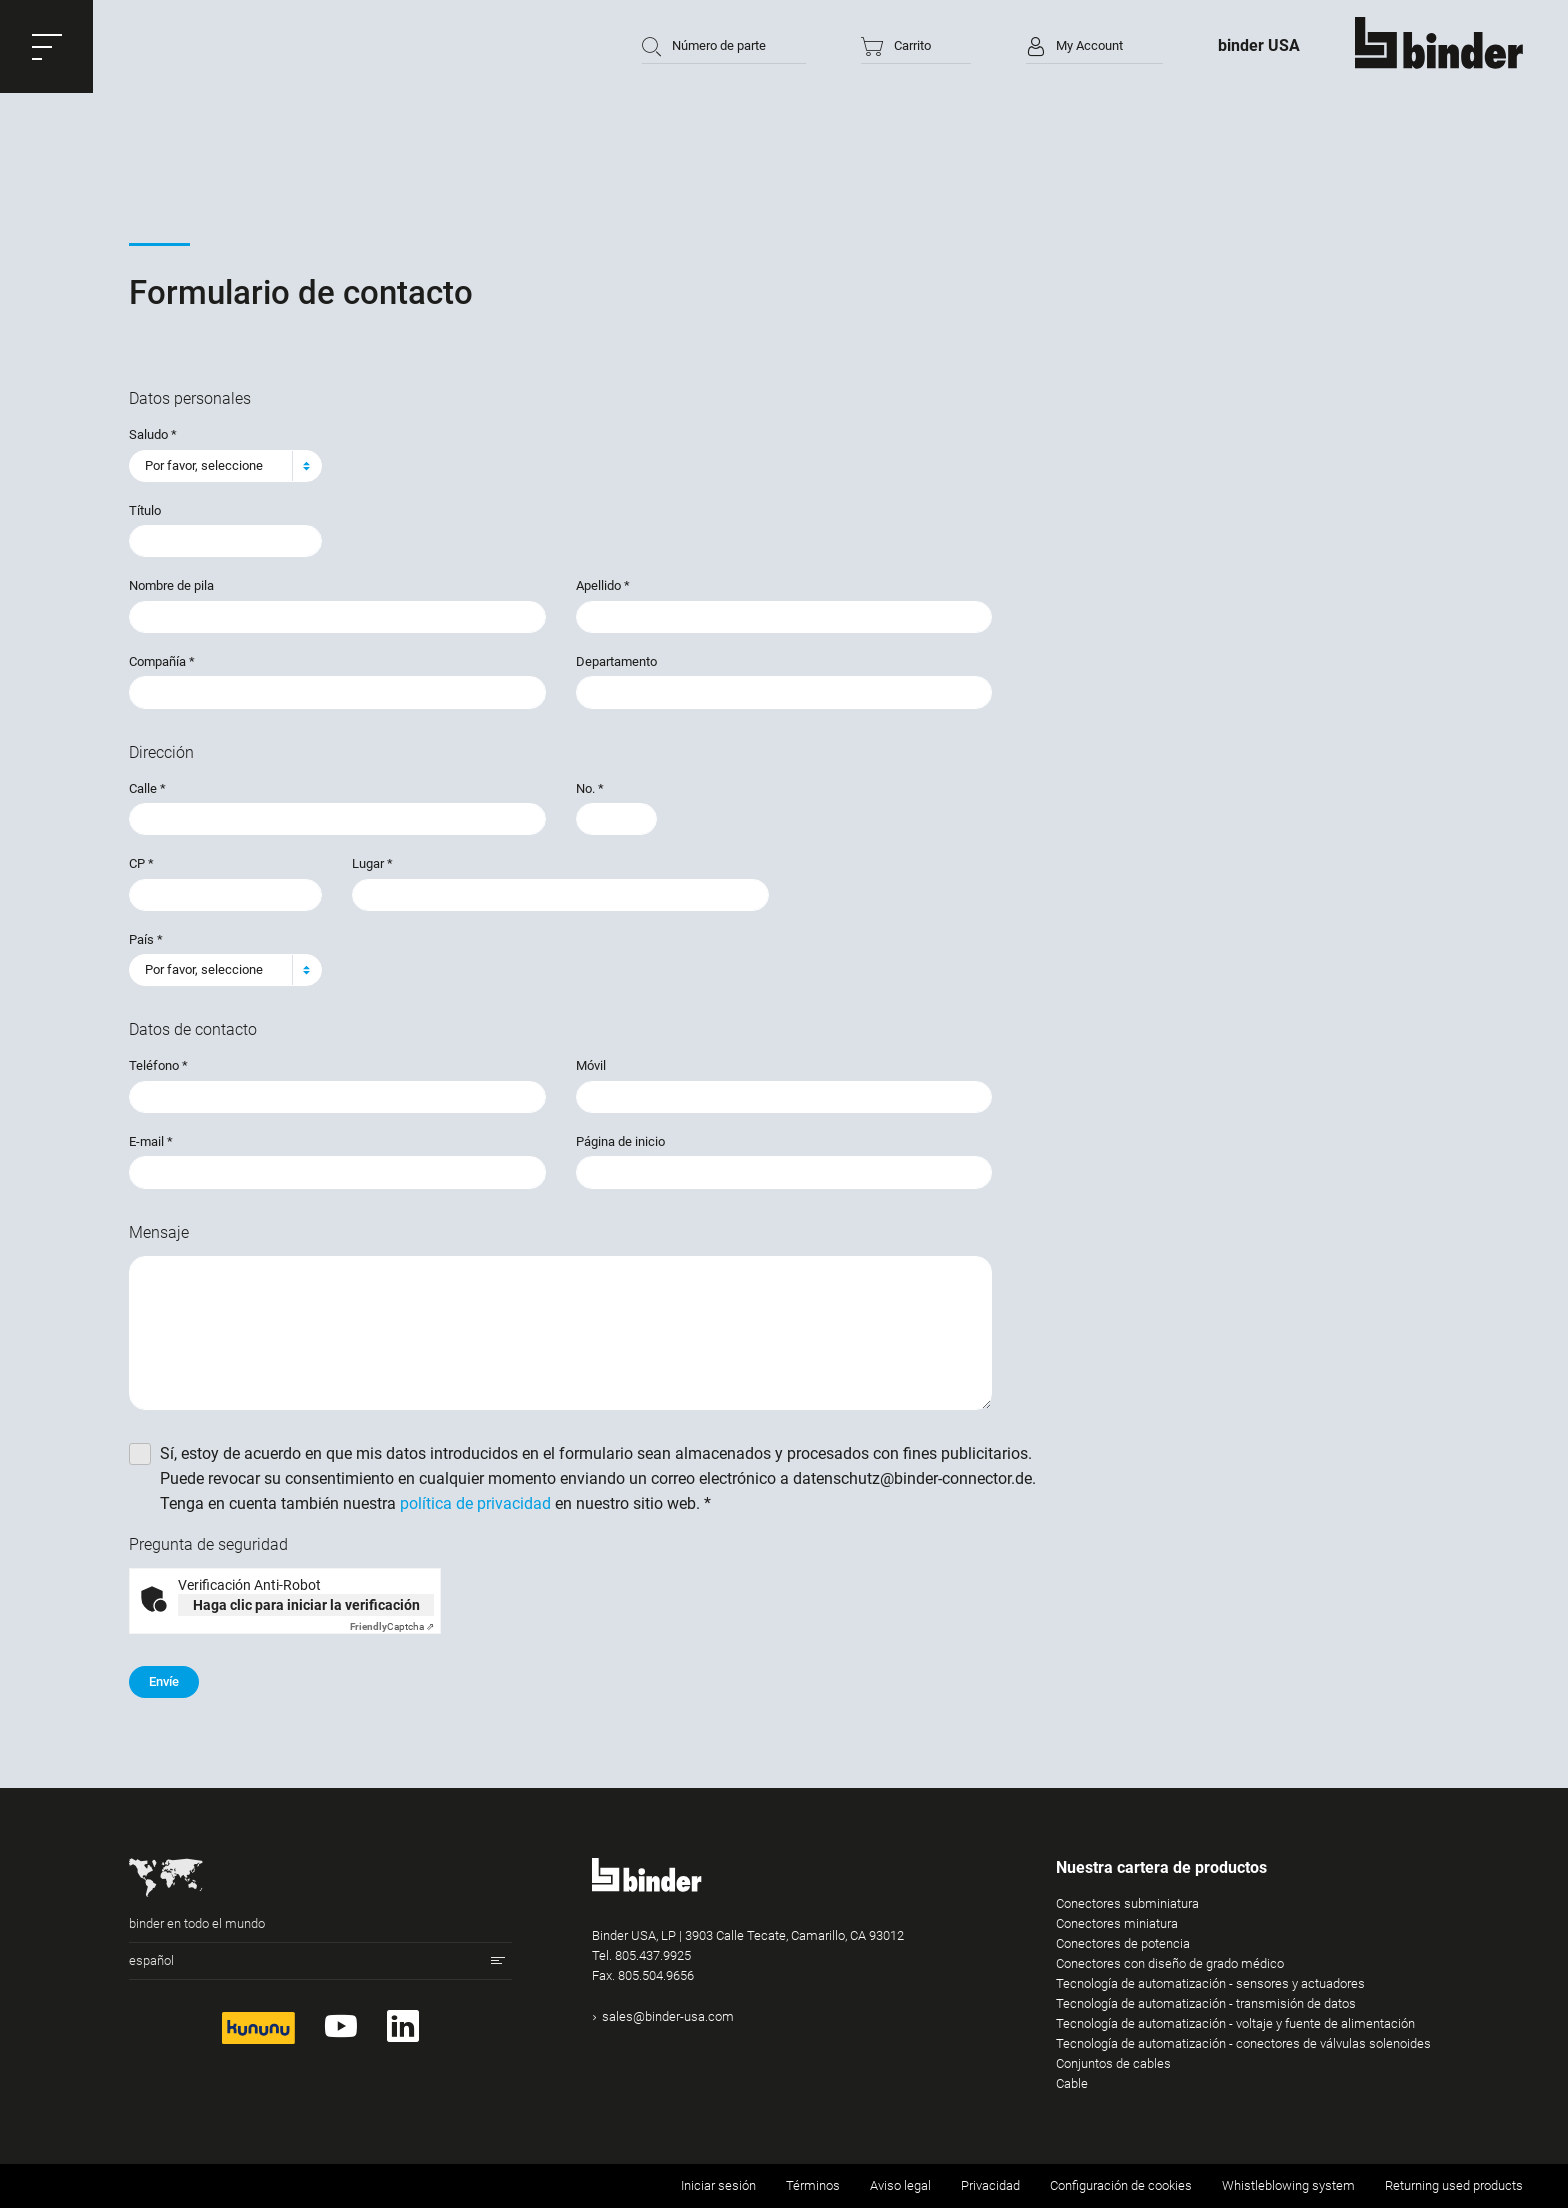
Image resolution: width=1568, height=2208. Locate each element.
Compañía (162, 661)
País (146, 939)
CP (141, 863)
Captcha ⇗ (392, 1626)
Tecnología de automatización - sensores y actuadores (1210, 1983)
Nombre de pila (171, 585)
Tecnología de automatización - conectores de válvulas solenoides (1243, 2043)
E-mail (151, 1141)
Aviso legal (900, 2185)
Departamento (616, 661)
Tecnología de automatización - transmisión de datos (1206, 2003)
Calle (147, 788)
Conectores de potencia (1123, 1943)
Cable (1072, 2083)
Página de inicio (620, 1141)
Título (145, 510)
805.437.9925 (653, 1955)
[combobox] (225, 466)
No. (590, 788)
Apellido (603, 585)
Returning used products (1454, 2185)
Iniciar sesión (718, 2185)
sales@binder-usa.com (668, 2016)
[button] (46, 46)
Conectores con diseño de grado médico (1170, 1963)
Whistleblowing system (1288, 2185)
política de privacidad (475, 1503)
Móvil (591, 1065)
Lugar (372, 863)
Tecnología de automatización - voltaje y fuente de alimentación (1235, 2023)
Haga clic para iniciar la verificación (306, 1605)
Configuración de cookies (1121, 2185)
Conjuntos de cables (1113, 2063)
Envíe (164, 1681)
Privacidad (990, 2185)
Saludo (153, 434)
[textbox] (217, 466)
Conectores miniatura (1117, 1923)
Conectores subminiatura (1127, 1903)
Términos (813, 2185)
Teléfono (158, 1065)
